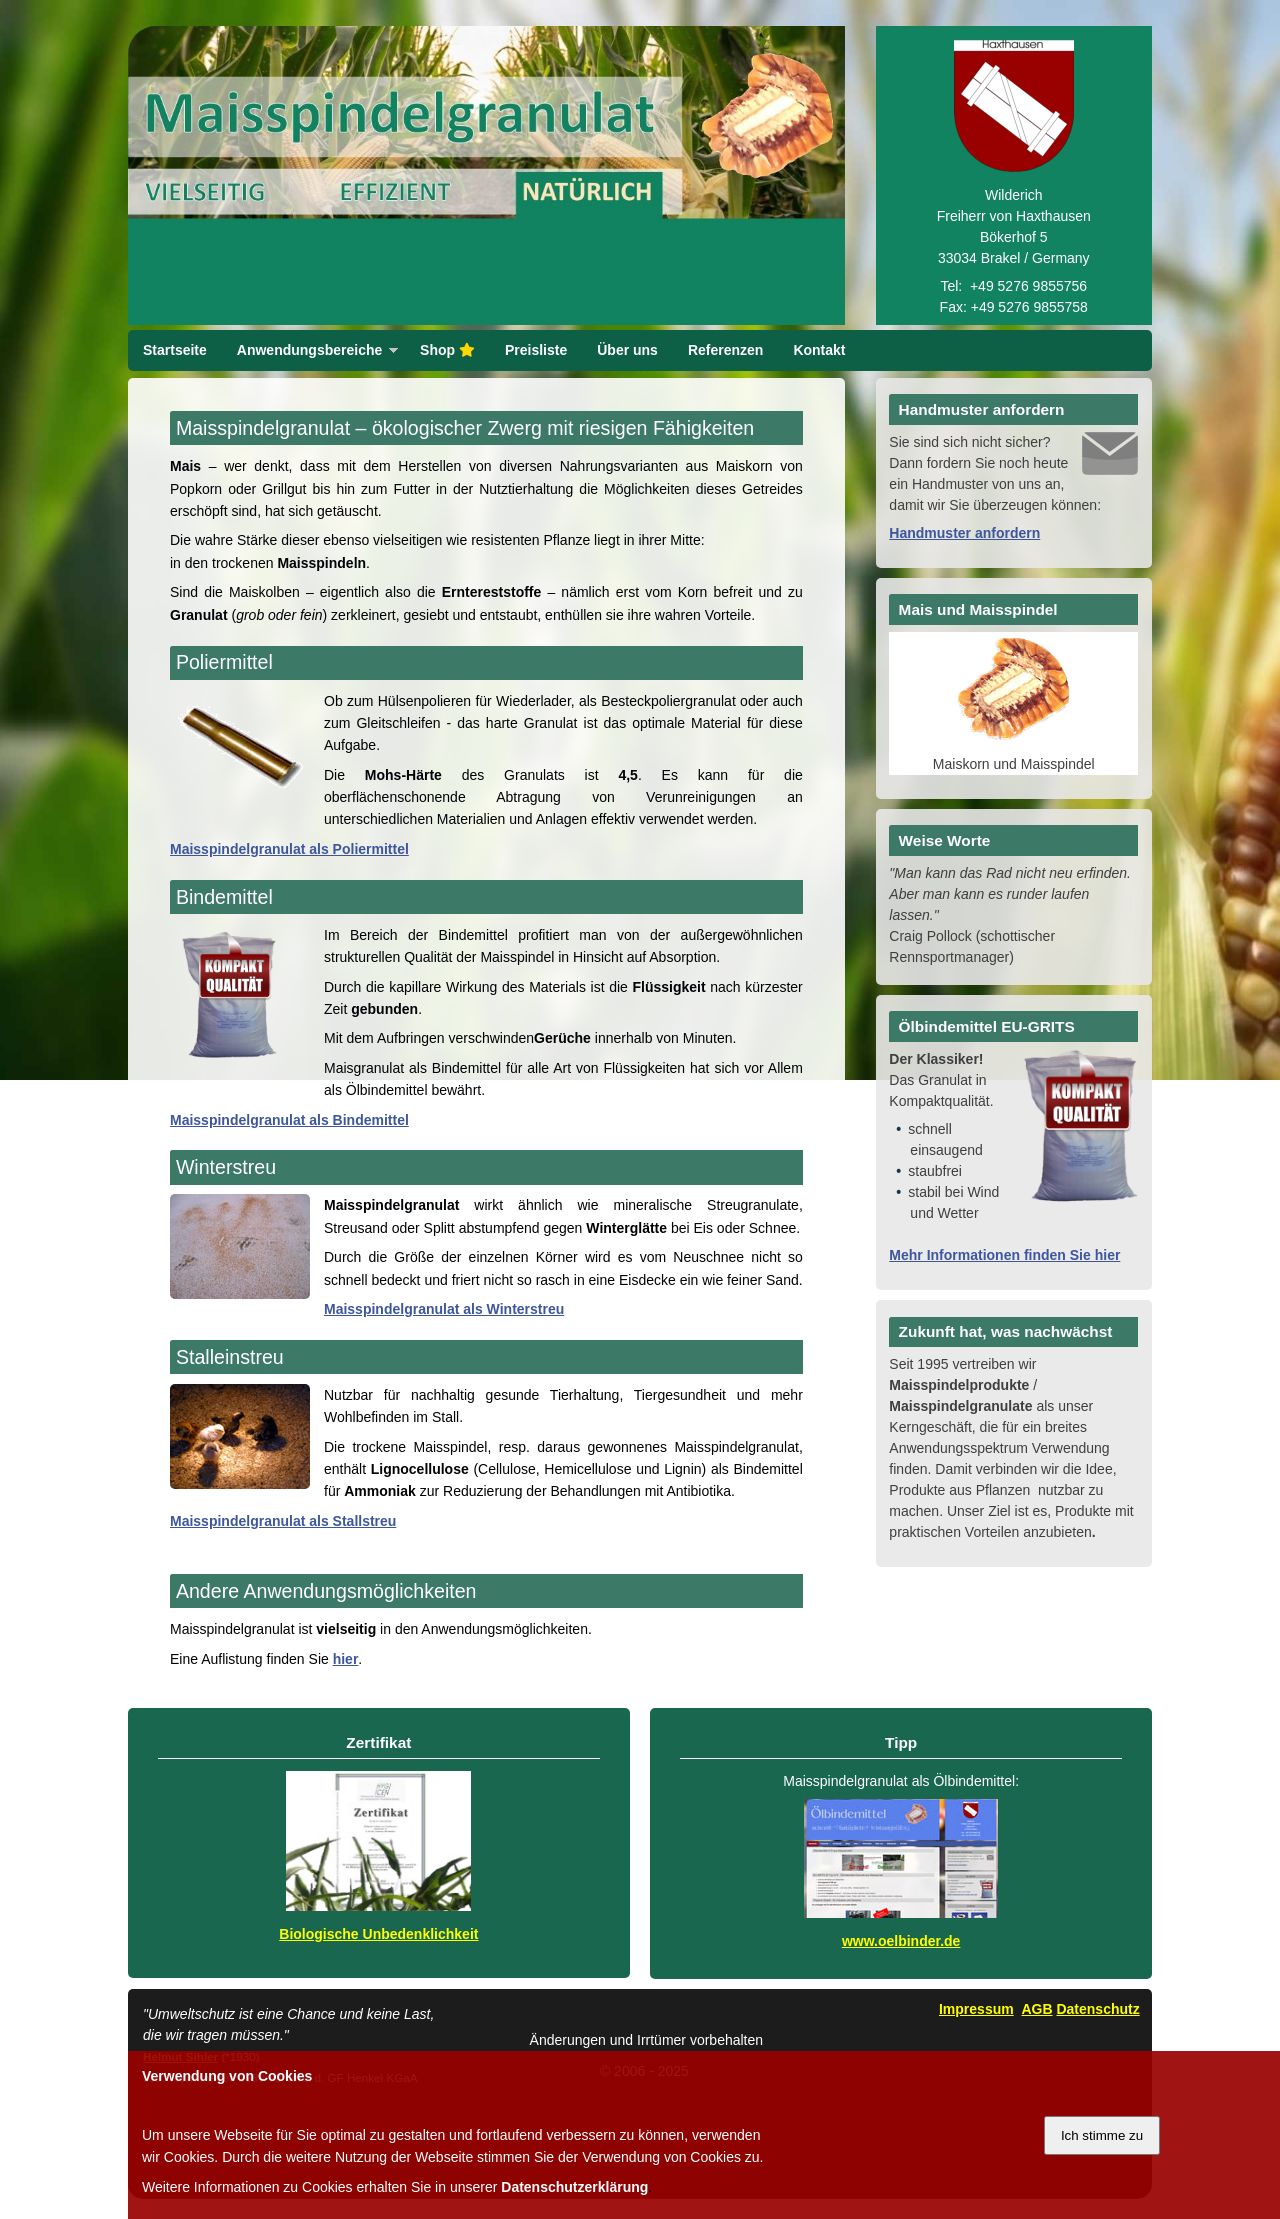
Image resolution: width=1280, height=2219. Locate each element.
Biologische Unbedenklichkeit (378, 1934)
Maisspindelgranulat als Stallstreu (283, 1521)
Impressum (976, 2009)
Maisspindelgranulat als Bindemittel (289, 1120)
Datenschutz (1097, 2009)
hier (346, 1659)
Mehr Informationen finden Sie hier (1004, 1255)
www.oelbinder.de (901, 1941)
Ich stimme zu (1102, 2135)
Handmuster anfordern (964, 533)
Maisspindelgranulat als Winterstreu (444, 1309)
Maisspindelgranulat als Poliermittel (289, 849)
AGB (1036, 2009)
